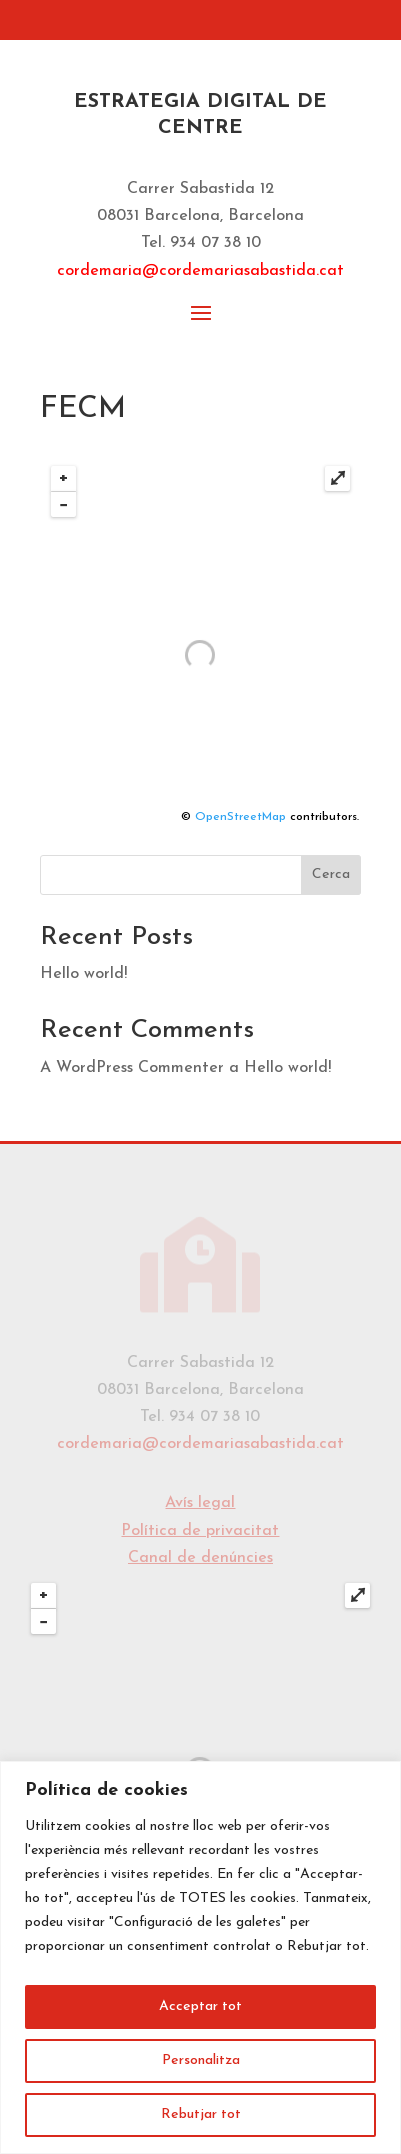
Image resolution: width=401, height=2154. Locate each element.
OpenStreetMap (240, 817)
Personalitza (201, 2060)
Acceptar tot (200, 2006)
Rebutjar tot (201, 2114)
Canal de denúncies (200, 1558)
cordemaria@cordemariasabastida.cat (200, 271)
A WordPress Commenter (132, 1068)
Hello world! (83, 974)
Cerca (331, 874)
